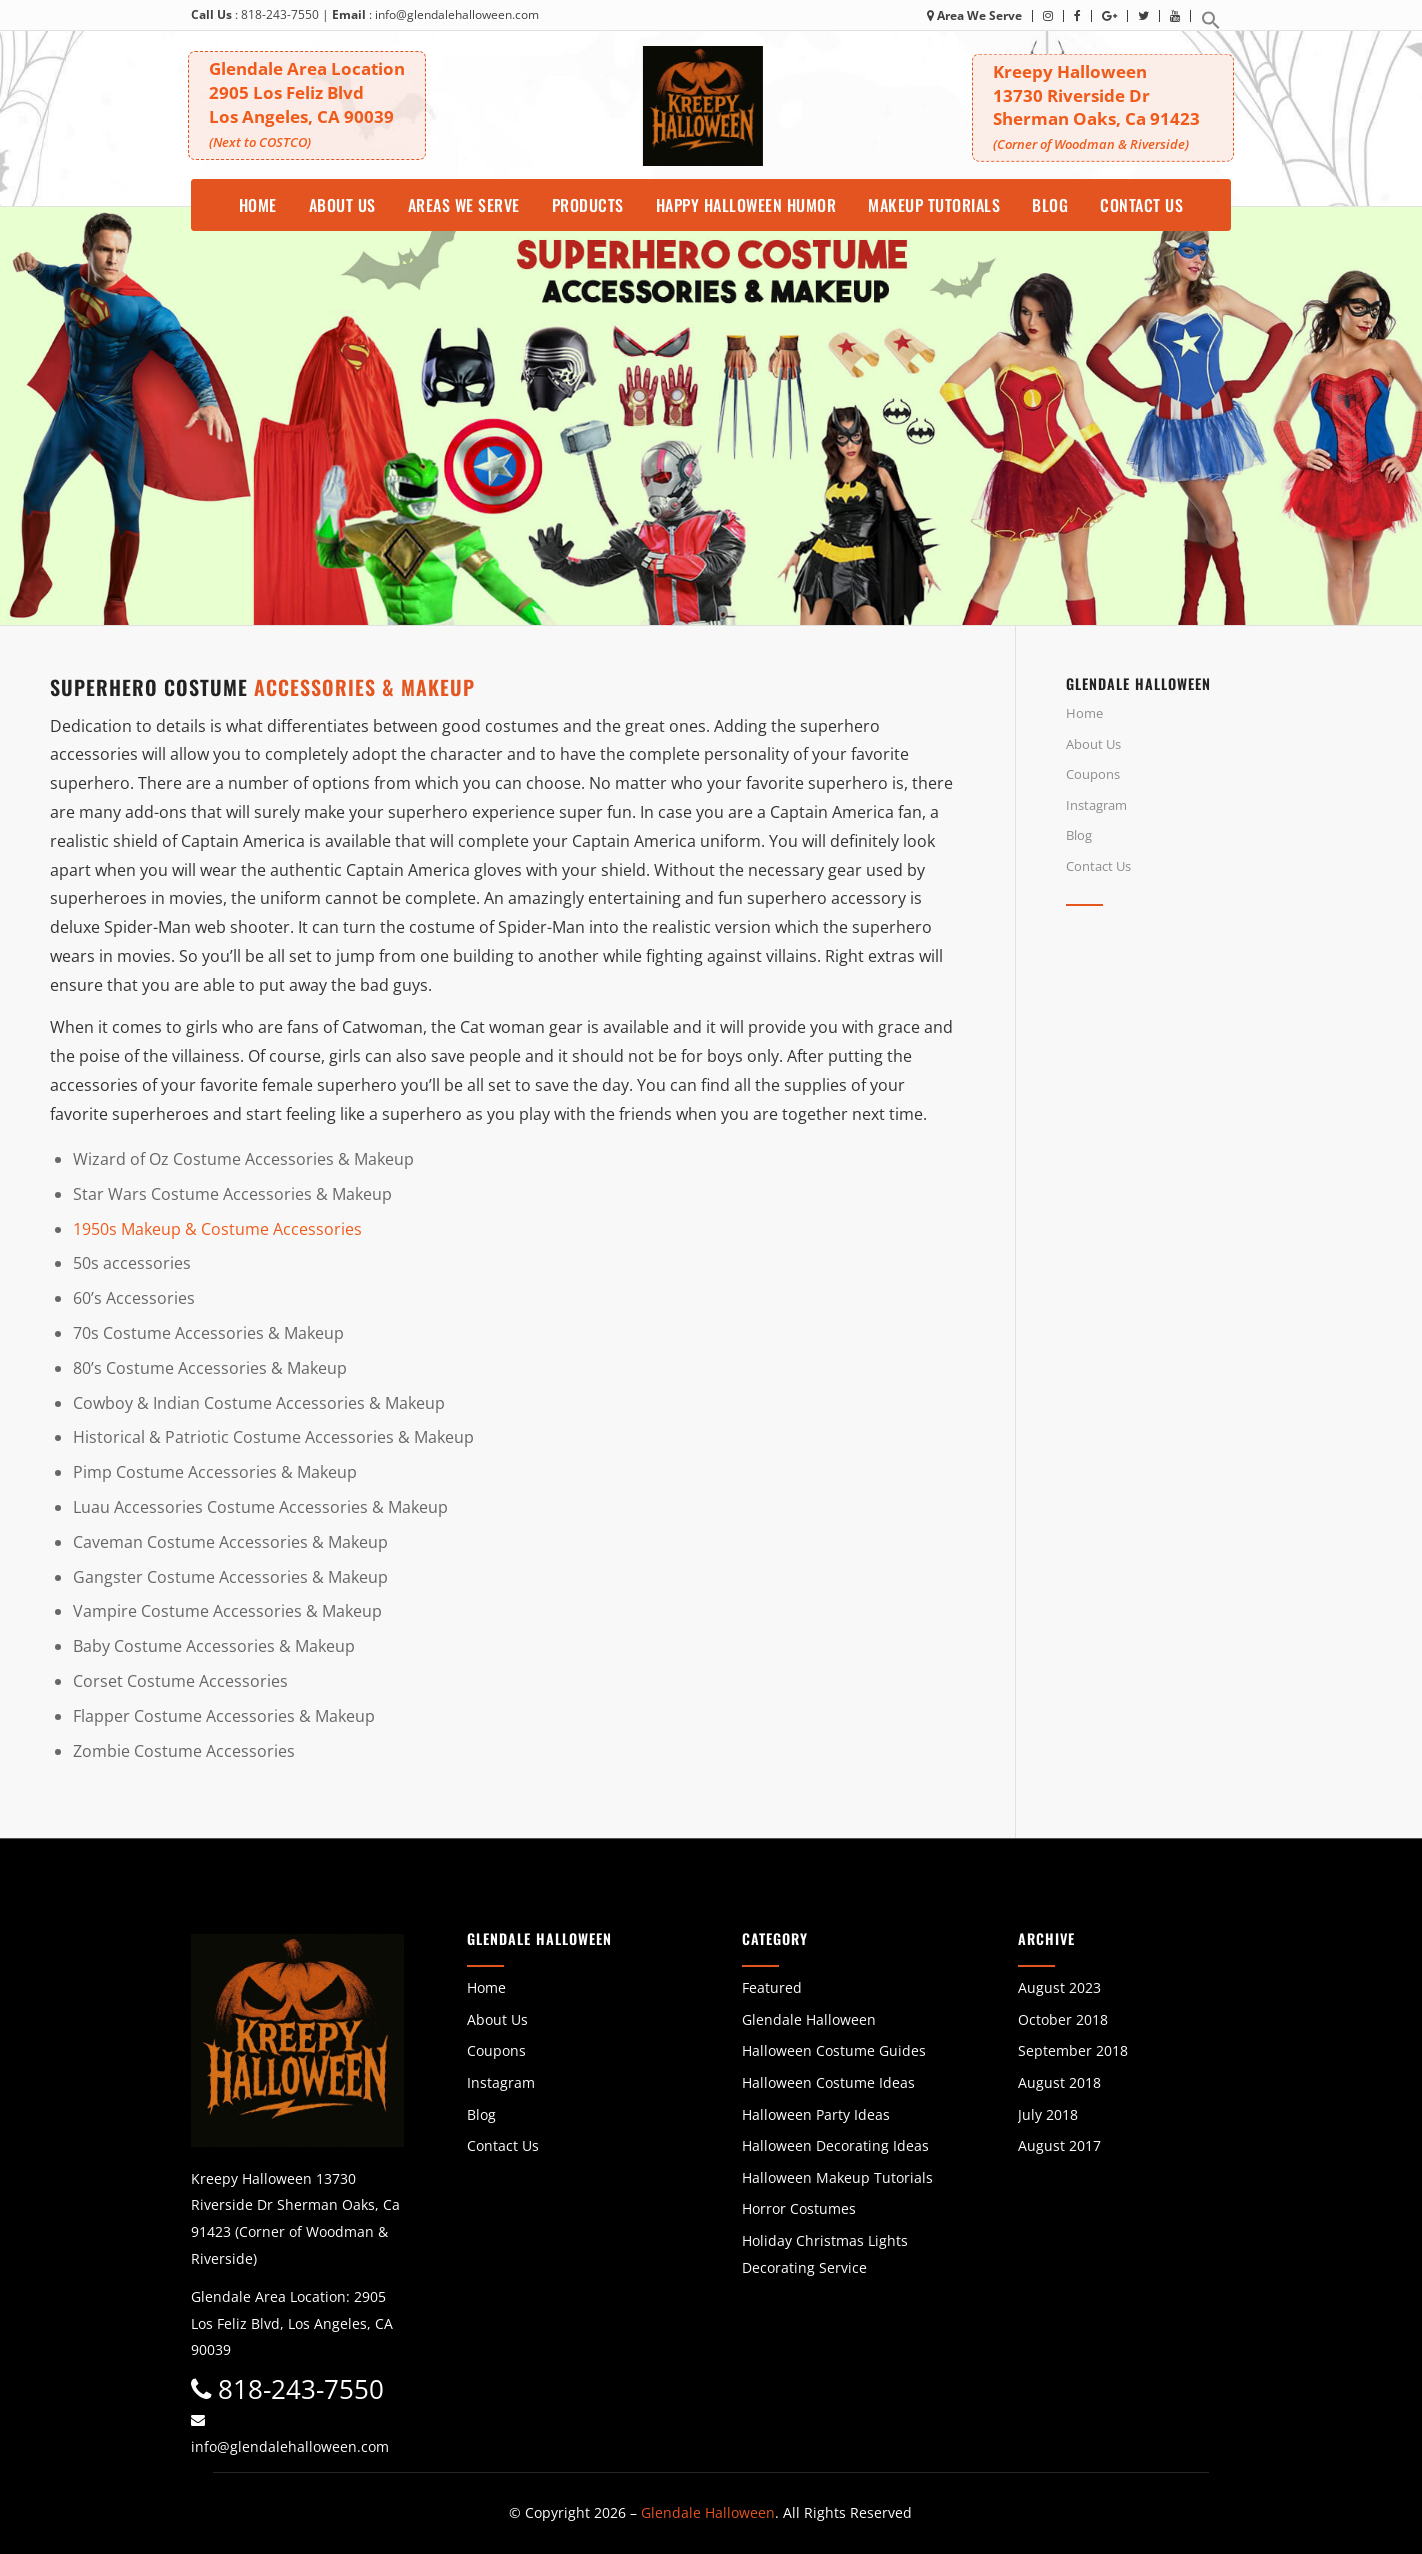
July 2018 (1048, 2114)
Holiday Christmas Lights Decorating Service (825, 2254)
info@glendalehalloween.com (457, 14)
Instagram (1096, 805)
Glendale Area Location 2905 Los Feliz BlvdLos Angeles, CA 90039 (310, 102)
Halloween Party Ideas (816, 2114)
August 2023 (1059, 1987)
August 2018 (1059, 2082)
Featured (772, 1987)
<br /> (1219, 1100)
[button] (1211, 25)
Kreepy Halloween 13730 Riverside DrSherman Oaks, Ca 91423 (1105, 106)
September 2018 (1073, 2050)
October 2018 (1063, 2019)
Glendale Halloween (809, 2019)
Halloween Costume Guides (834, 2050)
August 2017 (1059, 2145)
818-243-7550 (280, 14)
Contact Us (1098, 866)
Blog (1079, 835)
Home (1084, 713)
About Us (1093, 744)
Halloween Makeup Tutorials (837, 2177)
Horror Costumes (799, 2208)
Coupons (1093, 774)
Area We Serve (974, 15)
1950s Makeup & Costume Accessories (217, 1229)
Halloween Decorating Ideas (835, 2145)
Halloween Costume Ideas (828, 2082)
